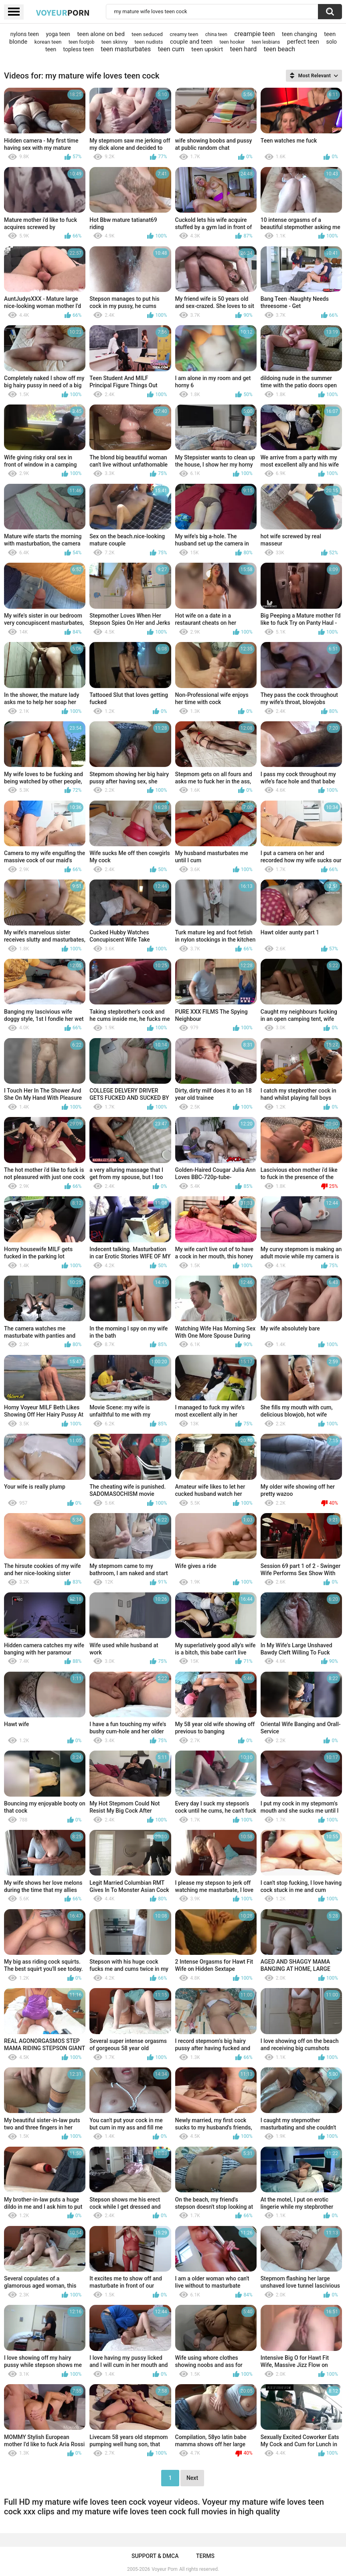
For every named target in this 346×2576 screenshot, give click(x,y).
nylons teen (24, 34)
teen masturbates (126, 49)
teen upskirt (207, 49)
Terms (205, 2556)
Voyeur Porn (165, 2569)
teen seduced (147, 34)
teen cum (171, 49)
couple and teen (191, 41)
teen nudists (149, 42)
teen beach (279, 49)
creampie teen (254, 34)
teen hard (243, 49)
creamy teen (184, 34)
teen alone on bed (101, 34)
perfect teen (303, 41)
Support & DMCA (155, 2556)
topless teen (78, 49)
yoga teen (58, 34)
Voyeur (63, 12)
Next (192, 2478)
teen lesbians (266, 42)
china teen (216, 34)
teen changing (299, 34)
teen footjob (82, 42)
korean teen (48, 42)
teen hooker (232, 42)
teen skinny (114, 42)
